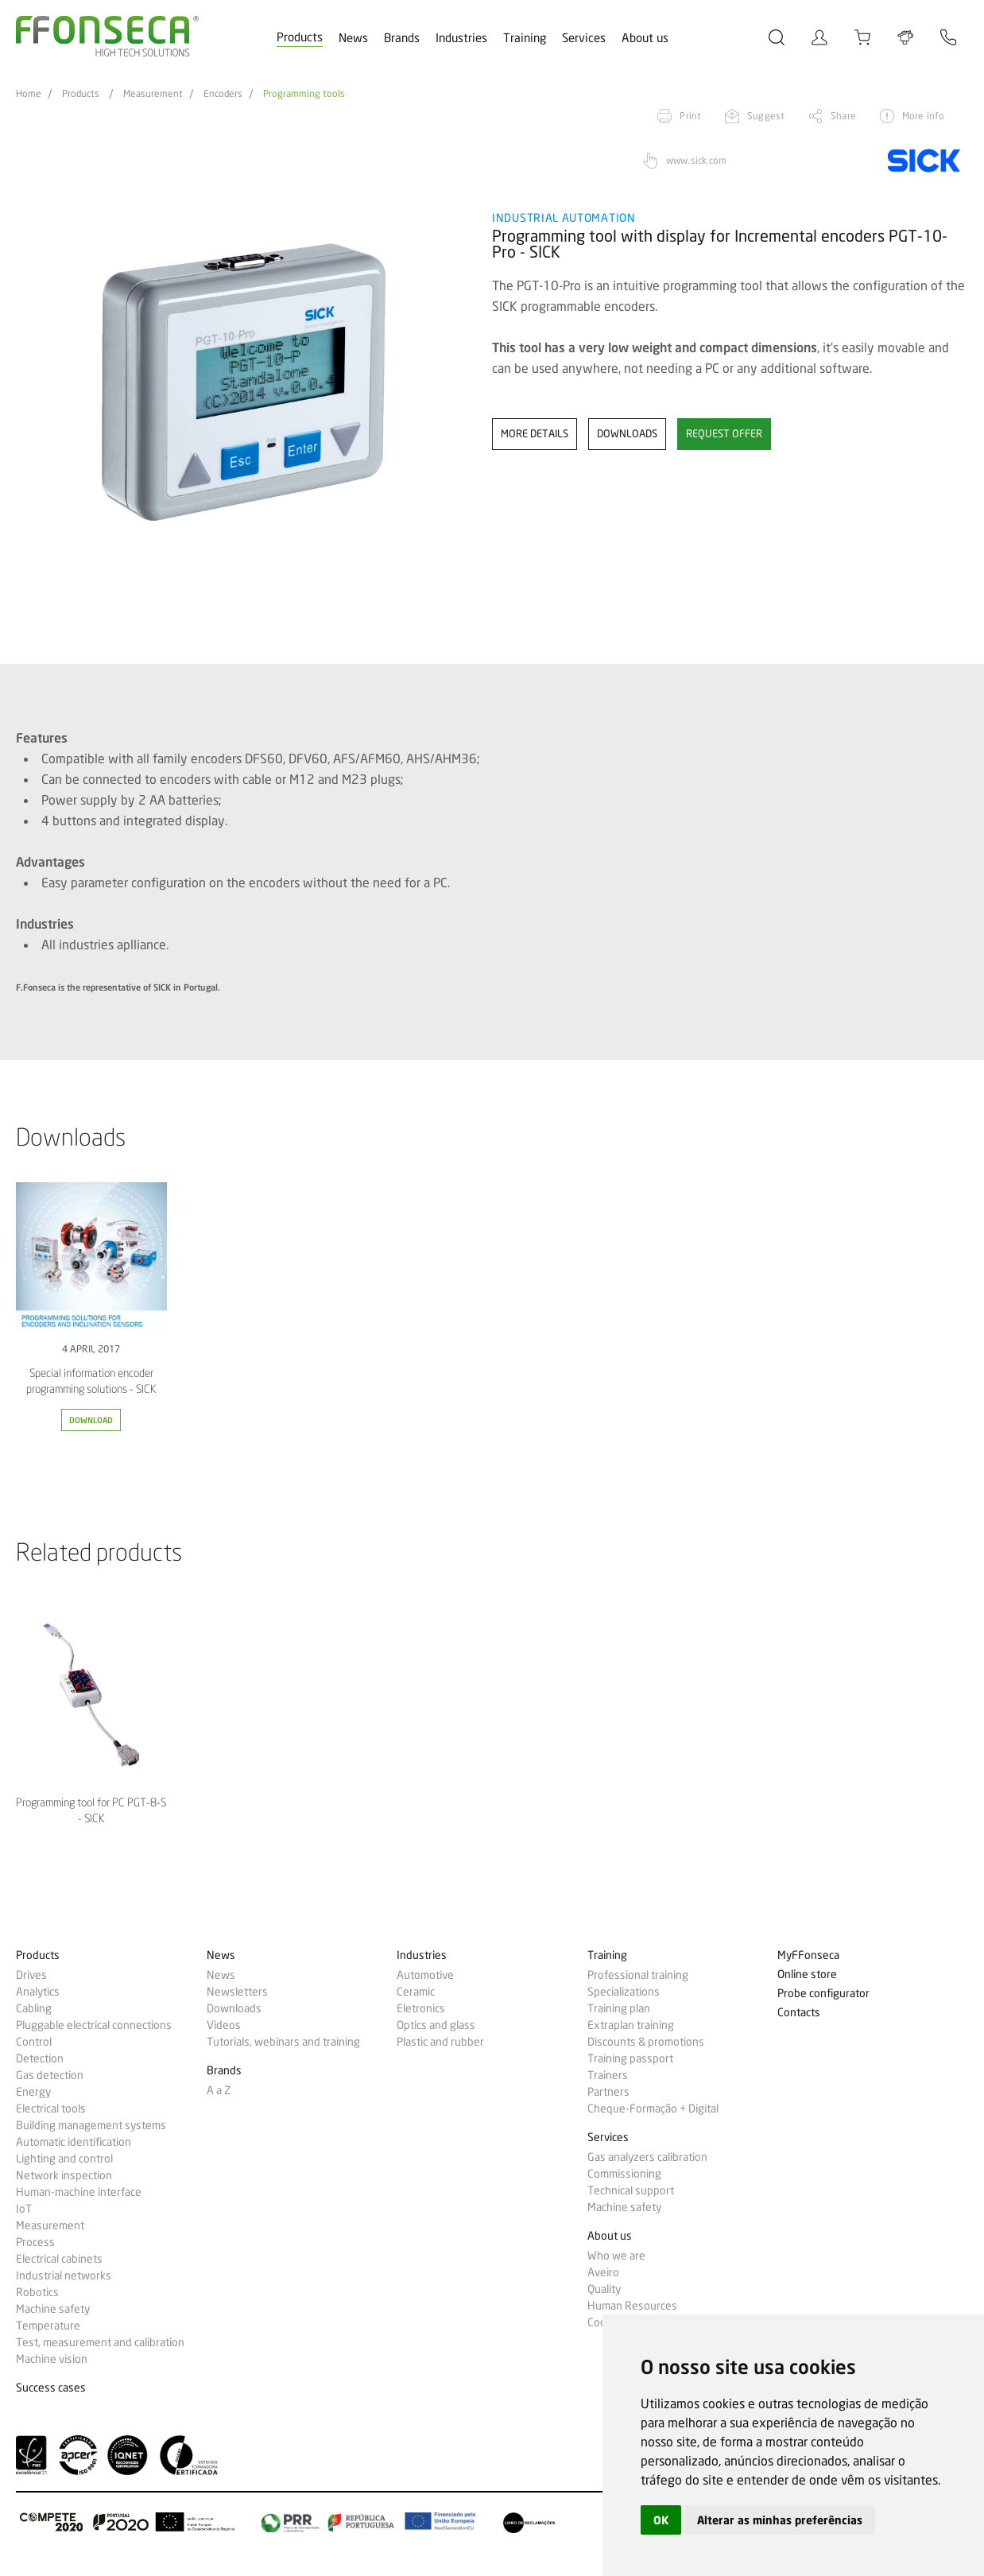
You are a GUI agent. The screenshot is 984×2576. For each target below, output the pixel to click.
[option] (244, 382)
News (353, 38)
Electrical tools (51, 2108)
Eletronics (421, 2008)
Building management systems (91, 2125)
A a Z (219, 2090)
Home (28, 93)
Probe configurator (823, 1994)
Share (843, 116)
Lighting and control (64, 2158)
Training (524, 38)
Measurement (153, 93)
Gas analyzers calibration (647, 2157)
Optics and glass (436, 2025)
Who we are (616, 2255)
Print (690, 116)
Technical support (630, 2190)
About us (645, 38)
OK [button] (660, 2520)
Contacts (798, 2013)
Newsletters (237, 1991)
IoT (24, 2208)
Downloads (234, 2008)
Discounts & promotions (645, 2041)
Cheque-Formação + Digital (653, 2108)
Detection (40, 2058)
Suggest (765, 116)
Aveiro (603, 2272)
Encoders (222, 93)
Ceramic (416, 1991)
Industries (461, 38)
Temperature (48, 2325)
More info (923, 116)
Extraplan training (630, 2025)
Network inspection (64, 2175)
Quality (604, 2289)
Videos (224, 2025)
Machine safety (53, 2308)
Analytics (38, 1991)
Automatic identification (73, 2142)
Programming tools (304, 93)
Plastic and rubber (440, 2041)
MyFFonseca (808, 1955)
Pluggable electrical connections (94, 2025)
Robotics (37, 2292)
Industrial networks (63, 2275)
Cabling (34, 2008)
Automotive (425, 1975)
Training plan (618, 2008)
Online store (807, 1974)
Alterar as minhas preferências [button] (779, 2520)
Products (300, 37)
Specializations (623, 1991)
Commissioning (624, 2173)
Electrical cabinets (59, 2258)
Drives (31, 1975)
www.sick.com (696, 160)
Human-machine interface (78, 2192)
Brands (402, 38)
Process (35, 2242)
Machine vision (51, 2359)
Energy (33, 2091)
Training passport (630, 2058)
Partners (608, 2091)
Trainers (607, 2075)
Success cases (51, 2388)
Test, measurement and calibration (100, 2342)
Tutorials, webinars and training (283, 2041)
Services (584, 38)
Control (34, 2041)
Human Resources (632, 2305)
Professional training (637, 1975)
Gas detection (49, 2075)
